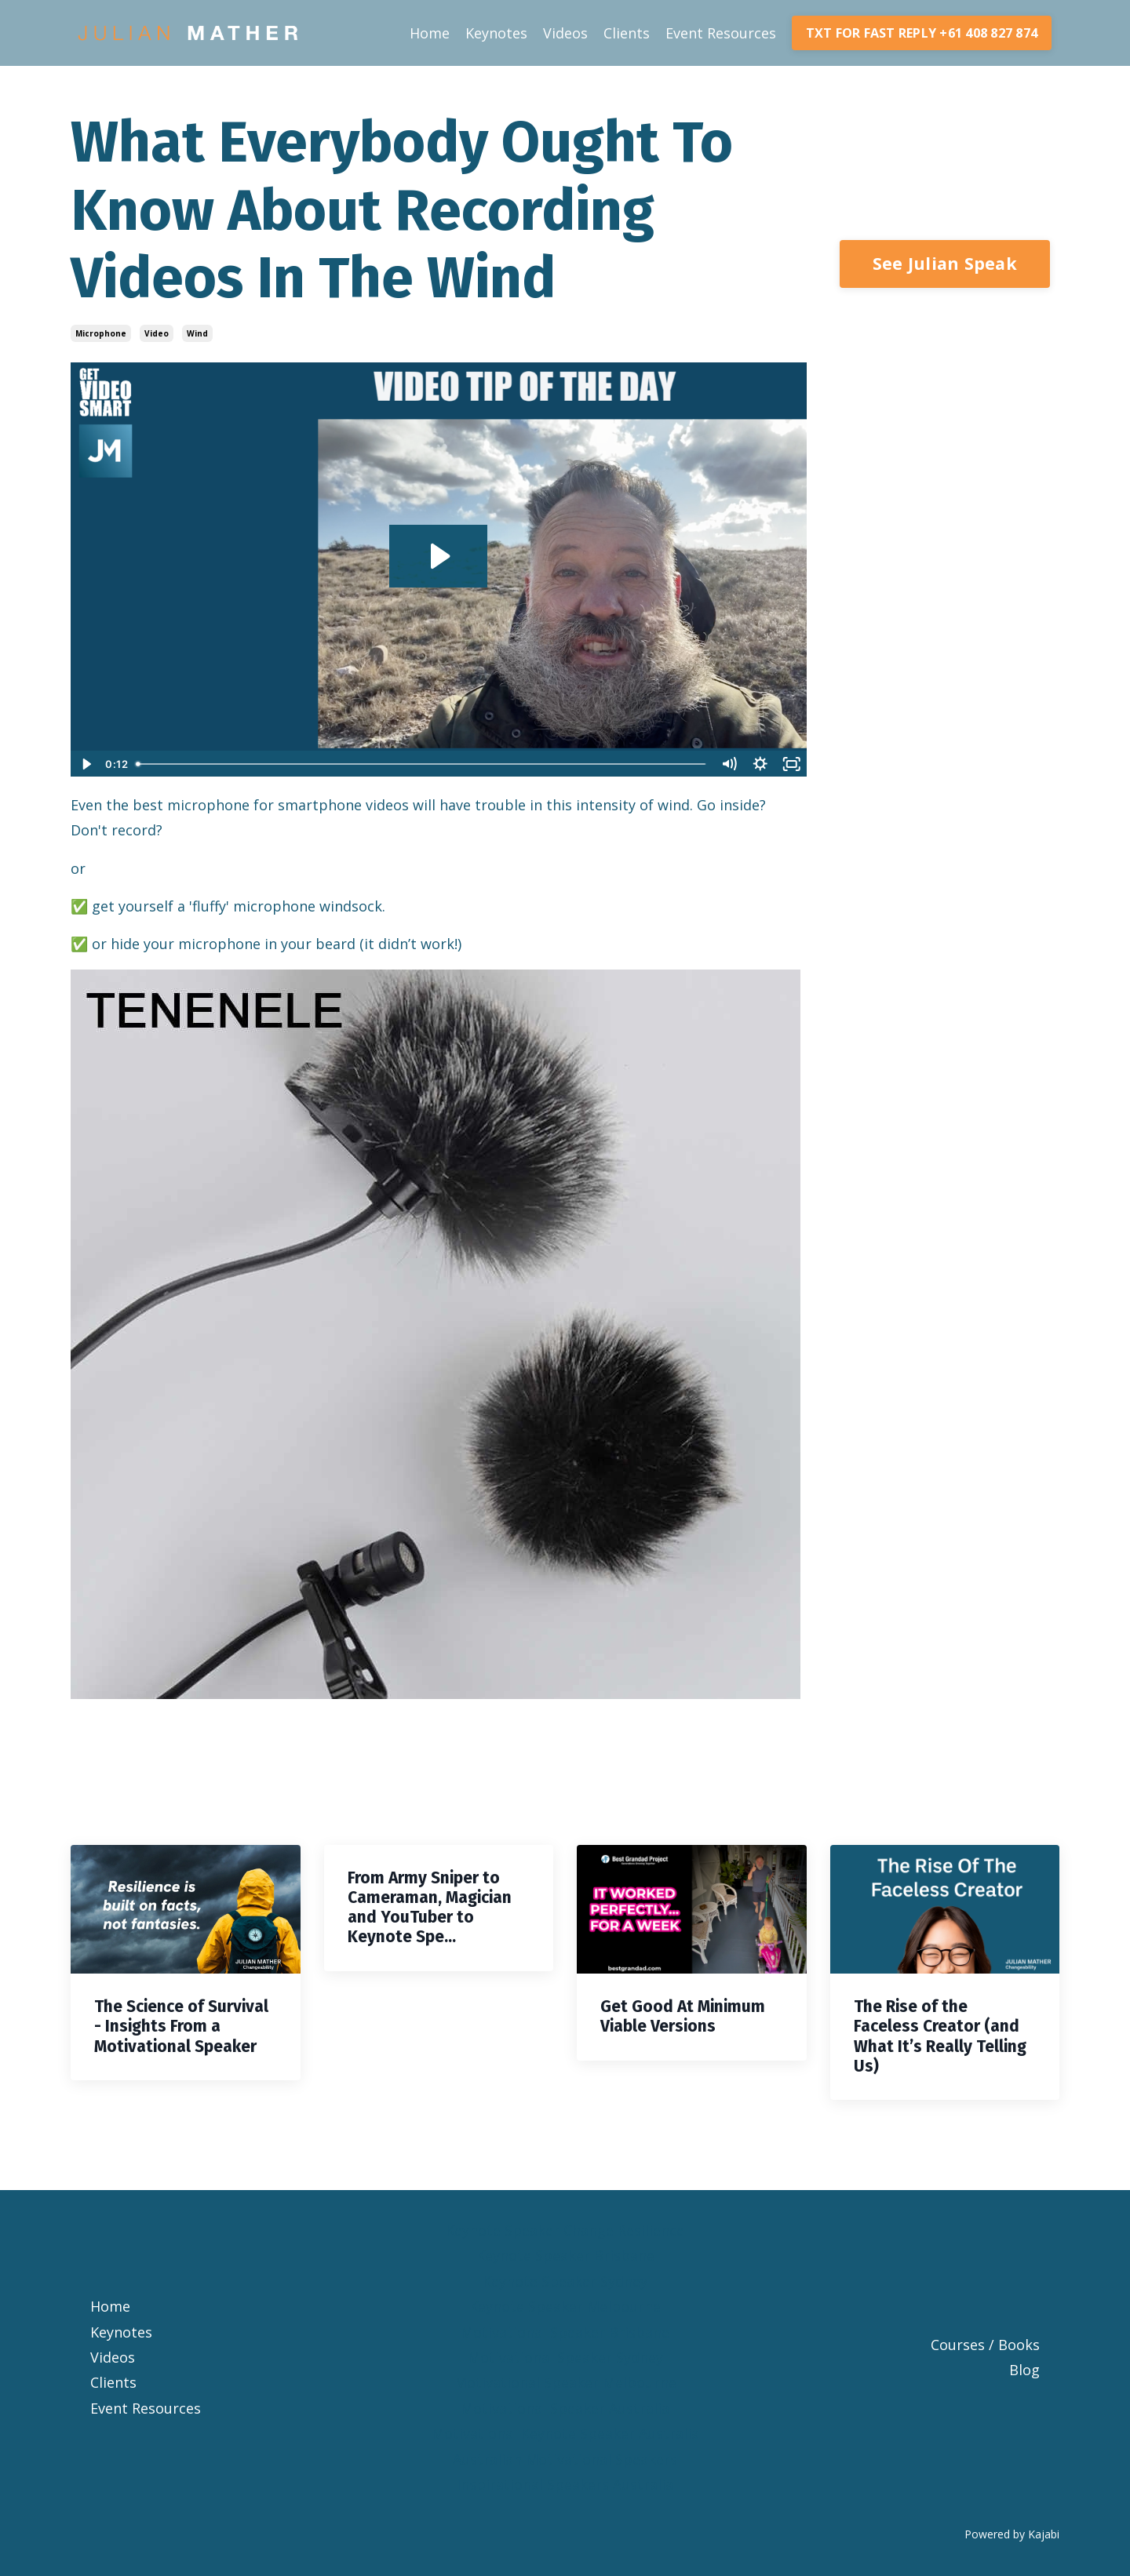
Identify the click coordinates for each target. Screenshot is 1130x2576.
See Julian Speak (945, 263)
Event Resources (720, 33)
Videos (565, 33)
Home (430, 33)
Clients (626, 33)
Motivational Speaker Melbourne (565, 2382)
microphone (100, 333)
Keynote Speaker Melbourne (565, 2306)
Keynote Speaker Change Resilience (565, 2230)
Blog (1024, 2369)
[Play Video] (85, 764)
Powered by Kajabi (1011, 2534)
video (156, 333)
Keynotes (496, 33)
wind (197, 333)
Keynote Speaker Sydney (565, 2281)
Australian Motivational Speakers (565, 2459)
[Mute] (729, 764)
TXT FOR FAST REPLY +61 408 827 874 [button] (922, 33)
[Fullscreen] (791, 764)
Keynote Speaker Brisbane (565, 2255)
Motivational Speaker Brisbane (565, 2332)
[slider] (421, 764)
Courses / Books (985, 2344)
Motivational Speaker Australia (565, 2408)
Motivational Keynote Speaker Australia (565, 2433)
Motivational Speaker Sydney (565, 2357)
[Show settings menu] (760, 764)
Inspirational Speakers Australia (565, 2484)
